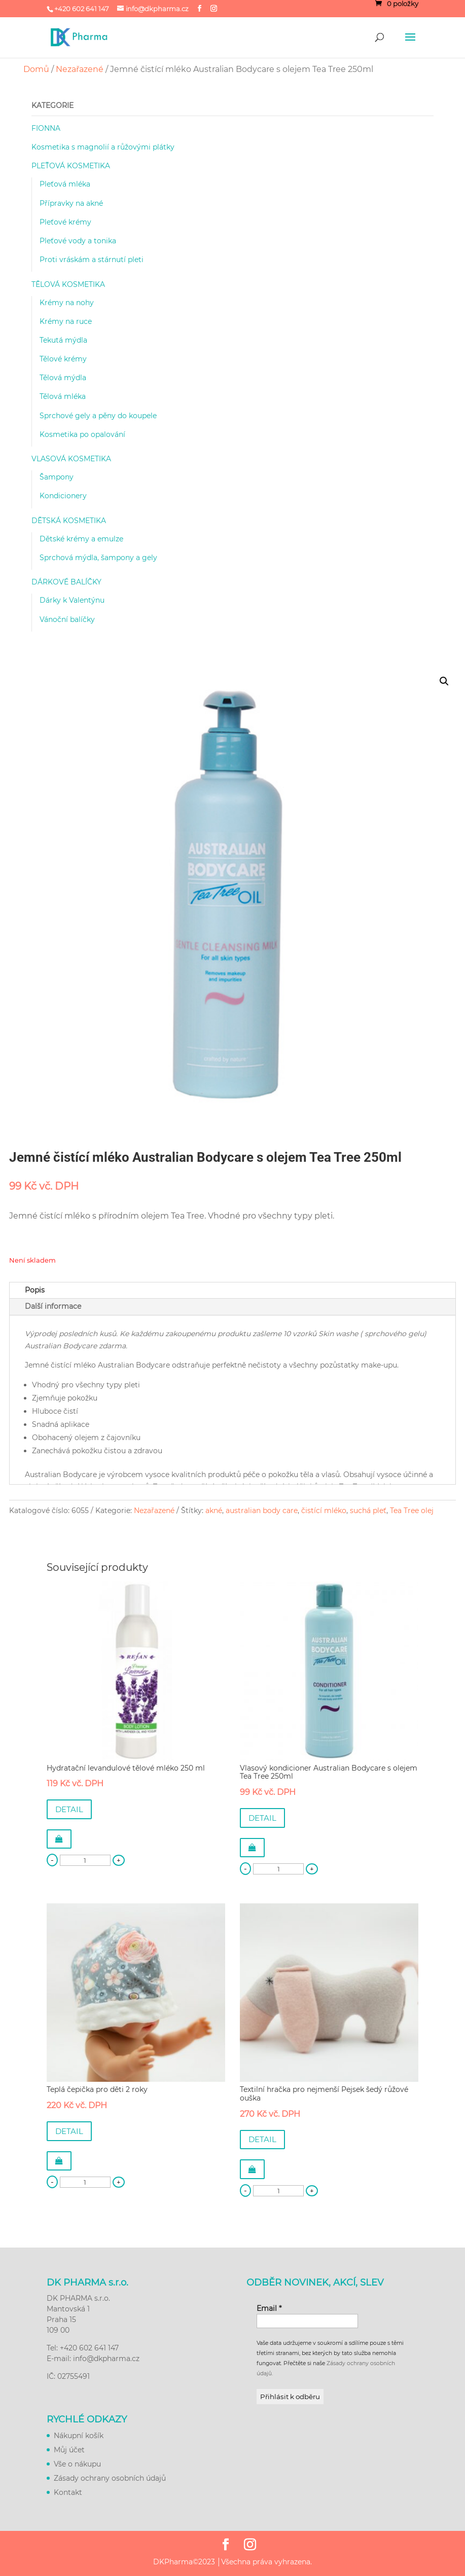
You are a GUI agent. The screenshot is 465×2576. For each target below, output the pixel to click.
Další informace (53, 1306)
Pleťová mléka (65, 184)
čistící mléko (323, 1510)
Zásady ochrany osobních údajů (110, 2478)
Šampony (57, 477)
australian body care (262, 1510)
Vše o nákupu (77, 2464)
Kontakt (68, 2492)
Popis (35, 1290)
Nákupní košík (78, 2435)
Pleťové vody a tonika (78, 240)
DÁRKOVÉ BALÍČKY (66, 581)
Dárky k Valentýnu (72, 600)
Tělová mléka (63, 396)
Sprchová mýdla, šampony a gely (98, 557)
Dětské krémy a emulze (81, 538)
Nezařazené (79, 69)
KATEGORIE (52, 105)
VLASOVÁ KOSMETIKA (71, 458)
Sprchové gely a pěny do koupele (98, 415)
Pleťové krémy (65, 222)
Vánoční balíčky (67, 619)
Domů (36, 69)
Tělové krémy (63, 358)
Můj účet (69, 2449)
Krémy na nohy (67, 302)
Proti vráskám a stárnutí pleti (92, 259)
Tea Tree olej (412, 1510)
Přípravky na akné (71, 203)
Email (269, 2308)
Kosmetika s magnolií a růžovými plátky (102, 147)
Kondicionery (63, 495)
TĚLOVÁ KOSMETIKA (68, 284)
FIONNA (45, 128)
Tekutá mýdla (63, 340)
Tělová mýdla (63, 377)
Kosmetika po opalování (82, 434)
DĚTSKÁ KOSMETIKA (68, 520)
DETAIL (69, 1809)
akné (213, 1510)
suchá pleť (368, 1510)
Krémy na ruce (66, 321)
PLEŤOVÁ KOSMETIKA (70, 165)
